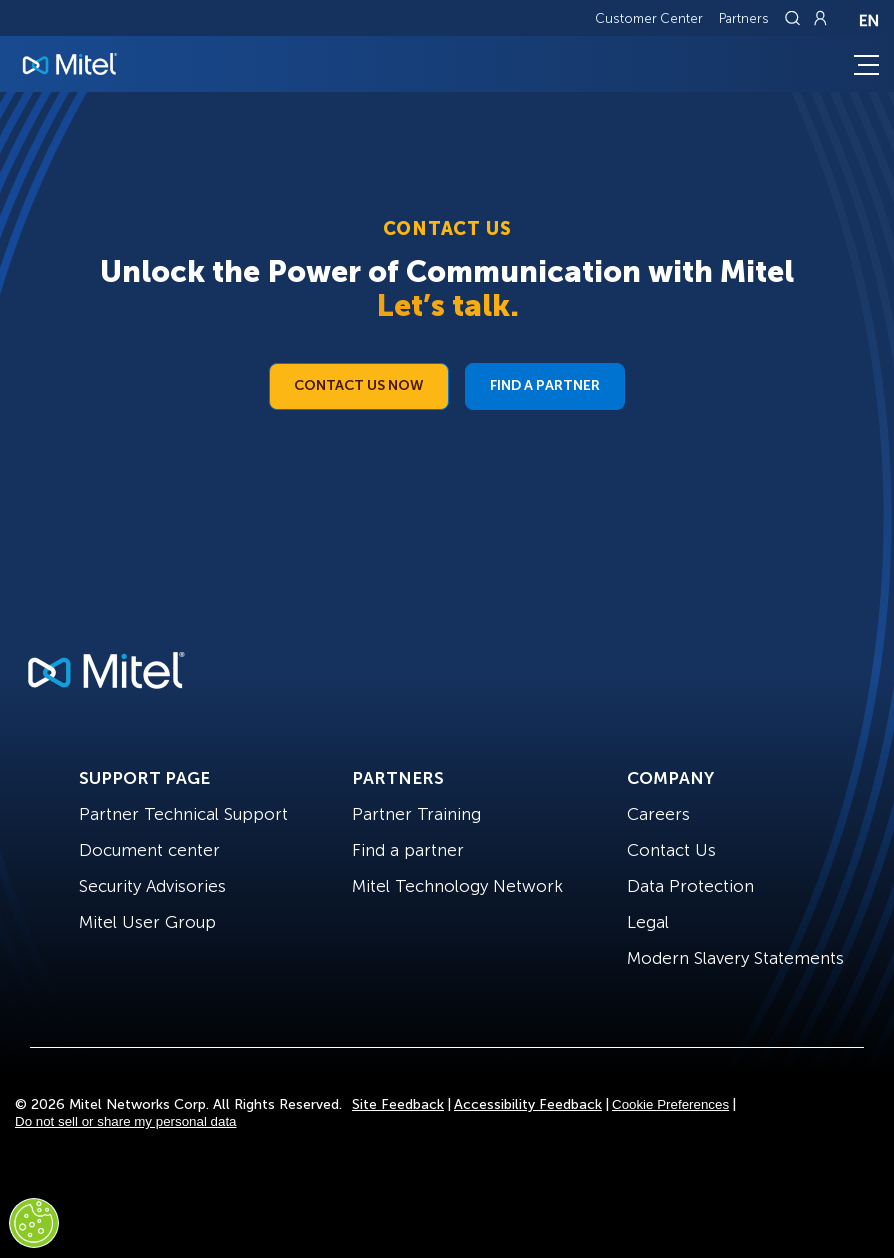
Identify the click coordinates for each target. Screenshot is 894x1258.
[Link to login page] (820, 18)
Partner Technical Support (183, 814)
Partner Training (416, 814)
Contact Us (671, 850)
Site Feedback (398, 1104)
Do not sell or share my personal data (126, 1121)
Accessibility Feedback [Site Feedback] (528, 1104)
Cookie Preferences (670, 1104)
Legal (648, 922)
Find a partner (408, 850)
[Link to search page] (795, 18)
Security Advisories (152, 886)
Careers (658, 814)
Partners (744, 18)
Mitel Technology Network (457, 886)
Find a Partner (545, 385)
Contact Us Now (359, 385)
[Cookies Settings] (34, 1223)
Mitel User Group (147, 922)
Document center (149, 850)
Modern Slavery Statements (735, 958)
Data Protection (690, 886)
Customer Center (649, 18)
